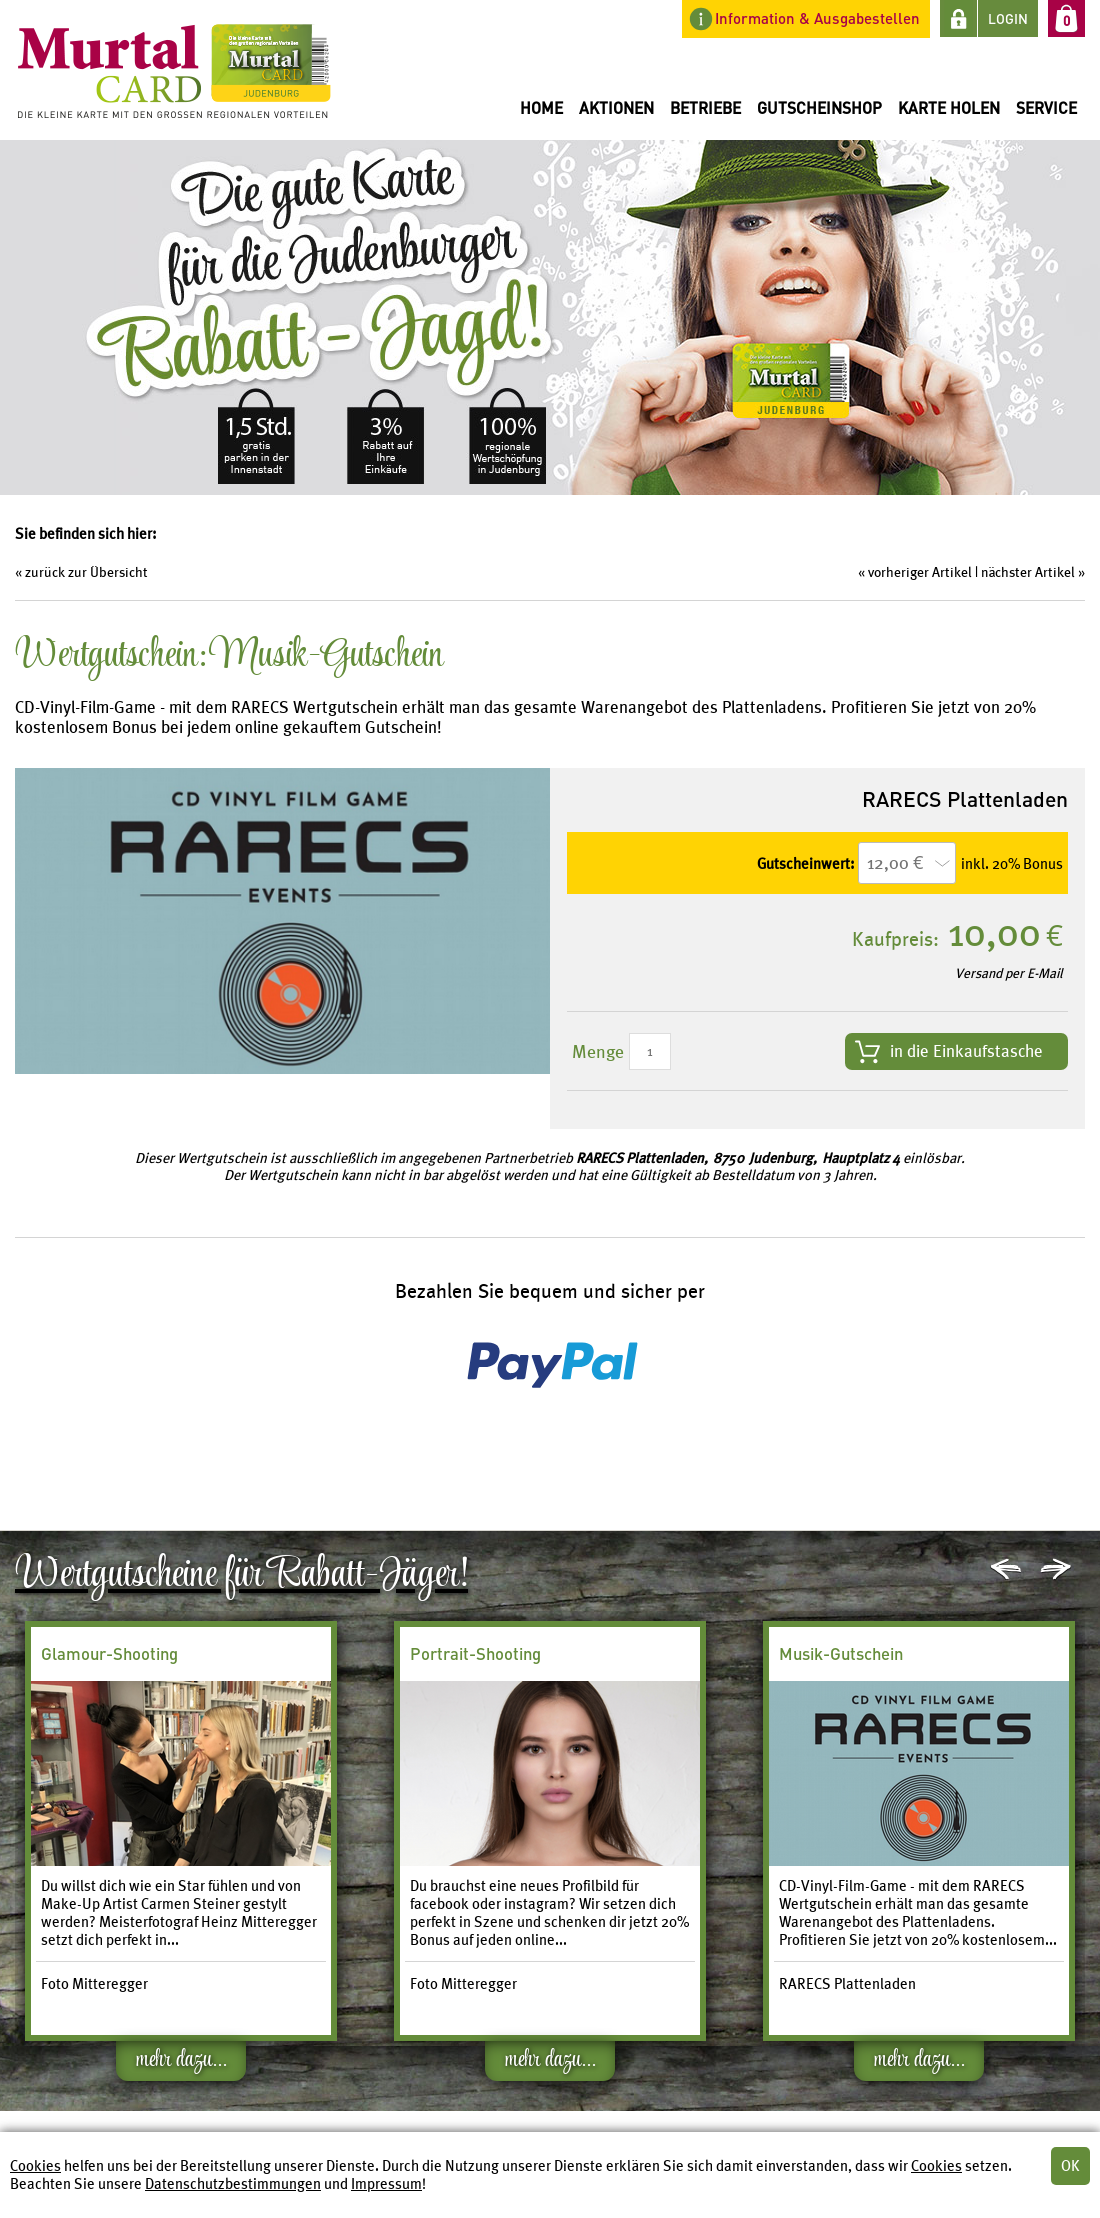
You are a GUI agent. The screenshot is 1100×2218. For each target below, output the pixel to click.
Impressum (386, 2184)
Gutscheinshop (819, 108)
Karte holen (949, 108)
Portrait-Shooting (475, 1653)
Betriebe (705, 108)
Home (541, 108)
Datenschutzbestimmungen (233, 2184)
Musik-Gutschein (841, 1653)
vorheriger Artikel (920, 571)
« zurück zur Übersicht (81, 571)
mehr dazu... (181, 2063)
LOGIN (1008, 18)
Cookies (35, 2166)
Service (1046, 108)
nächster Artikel (1028, 571)
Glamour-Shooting (109, 1653)
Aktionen (616, 108)
